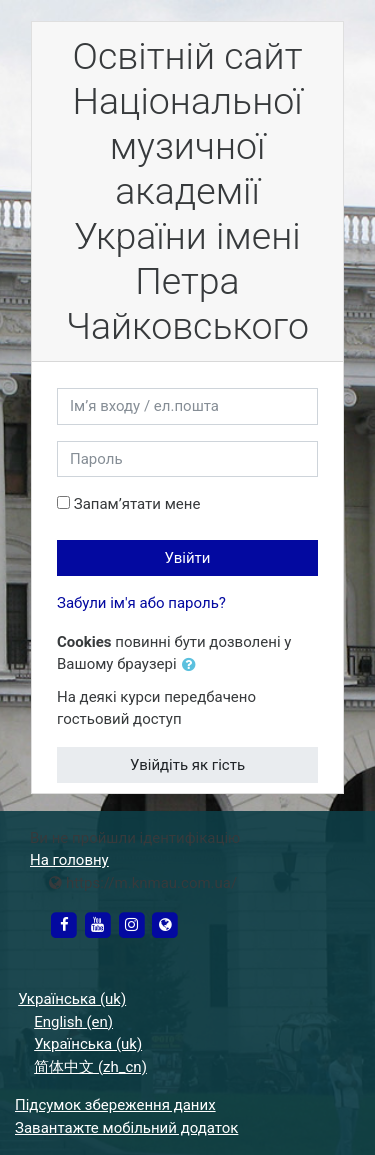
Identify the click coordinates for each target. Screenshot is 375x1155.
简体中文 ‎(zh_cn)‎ (90, 1067)
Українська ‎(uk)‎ (72, 999)
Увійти (188, 558)
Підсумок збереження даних (115, 1105)
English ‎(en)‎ (73, 1022)
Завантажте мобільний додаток (126, 1128)
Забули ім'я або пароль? (141, 603)
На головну (69, 860)
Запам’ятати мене (137, 504)
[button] (193, 665)
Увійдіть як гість (187, 765)
